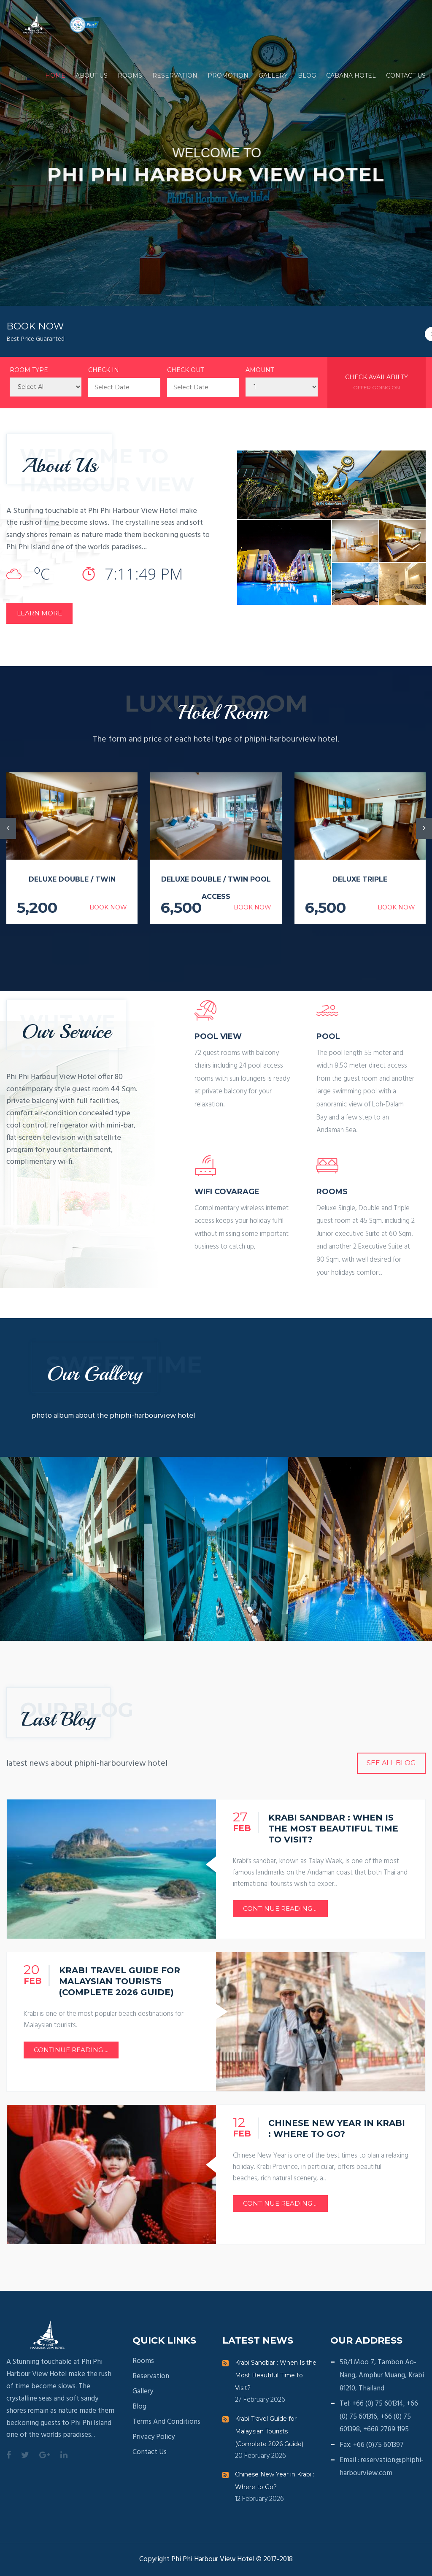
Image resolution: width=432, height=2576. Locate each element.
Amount (260, 370)
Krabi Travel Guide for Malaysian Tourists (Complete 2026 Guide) (269, 2431)
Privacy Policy (153, 2437)
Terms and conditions (166, 2422)
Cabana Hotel (351, 75)
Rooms (130, 75)
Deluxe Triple (359, 879)
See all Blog (391, 1763)
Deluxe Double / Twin (72, 879)
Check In (103, 370)
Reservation (174, 75)
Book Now (108, 907)
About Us (92, 75)
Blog (307, 75)
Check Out (185, 370)
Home (55, 75)
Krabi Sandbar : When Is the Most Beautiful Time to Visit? (275, 2375)
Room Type (29, 370)
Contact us (406, 75)
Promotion (228, 75)
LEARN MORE (39, 613)
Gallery (273, 75)
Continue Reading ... (280, 1908)
